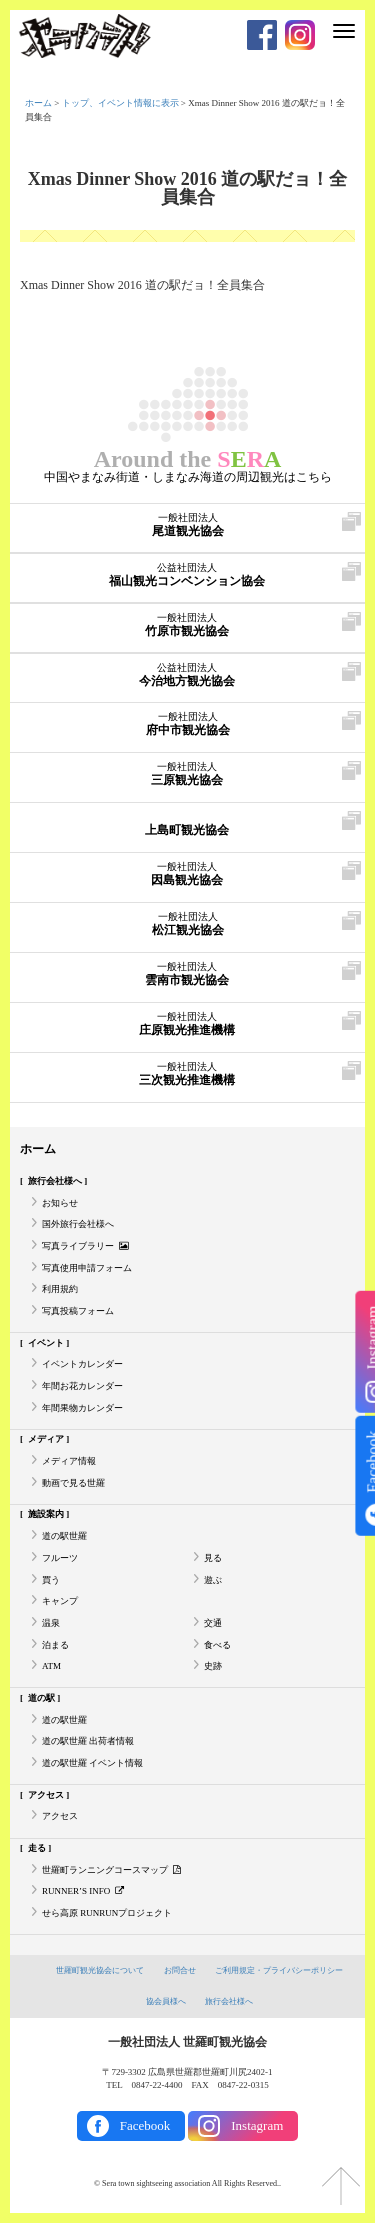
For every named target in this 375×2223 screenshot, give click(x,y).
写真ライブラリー (85, 1246)
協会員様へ (166, 2001)
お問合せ (180, 1970)
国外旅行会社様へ (78, 1224)
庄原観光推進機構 (186, 1024)
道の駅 (41, 1698)
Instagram (257, 2125)
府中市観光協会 (187, 724)
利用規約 (60, 1289)
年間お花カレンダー (82, 1386)
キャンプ (60, 1601)
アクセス (46, 1795)
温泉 (51, 1623)
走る (37, 1848)
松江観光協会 (187, 924)
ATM (51, 1666)
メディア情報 (69, 1461)
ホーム (38, 103)
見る (213, 1558)
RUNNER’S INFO (83, 1891)
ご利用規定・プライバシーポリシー (279, 1970)
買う (51, 1580)
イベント (46, 1343)
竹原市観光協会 (186, 625)
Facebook (145, 2125)
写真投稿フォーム (78, 1311)
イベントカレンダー (82, 1364)
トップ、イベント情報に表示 (120, 103)
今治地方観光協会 (186, 675)
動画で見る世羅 (73, 1483)
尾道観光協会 (187, 525)
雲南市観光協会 (186, 974)
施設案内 (46, 1514)
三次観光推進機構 (186, 1074)
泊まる (55, 1645)
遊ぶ (213, 1580)
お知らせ (60, 1203)
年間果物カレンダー (82, 1408)
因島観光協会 (186, 874)
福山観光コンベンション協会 (186, 575)
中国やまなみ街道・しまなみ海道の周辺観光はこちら (188, 477)
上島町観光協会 (186, 824)
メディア (46, 1439)
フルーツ (60, 1558)
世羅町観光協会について (100, 1970)
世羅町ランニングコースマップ (111, 1870)
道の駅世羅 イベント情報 (92, 1763)
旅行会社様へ (55, 1181)
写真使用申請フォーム (87, 1268)
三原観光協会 (186, 774)
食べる (217, 1645)
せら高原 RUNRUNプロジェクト (107, 1913)
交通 (213, 1623)
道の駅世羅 (64, 1536)
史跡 (213, 1666)
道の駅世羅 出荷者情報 (88, 1741)
